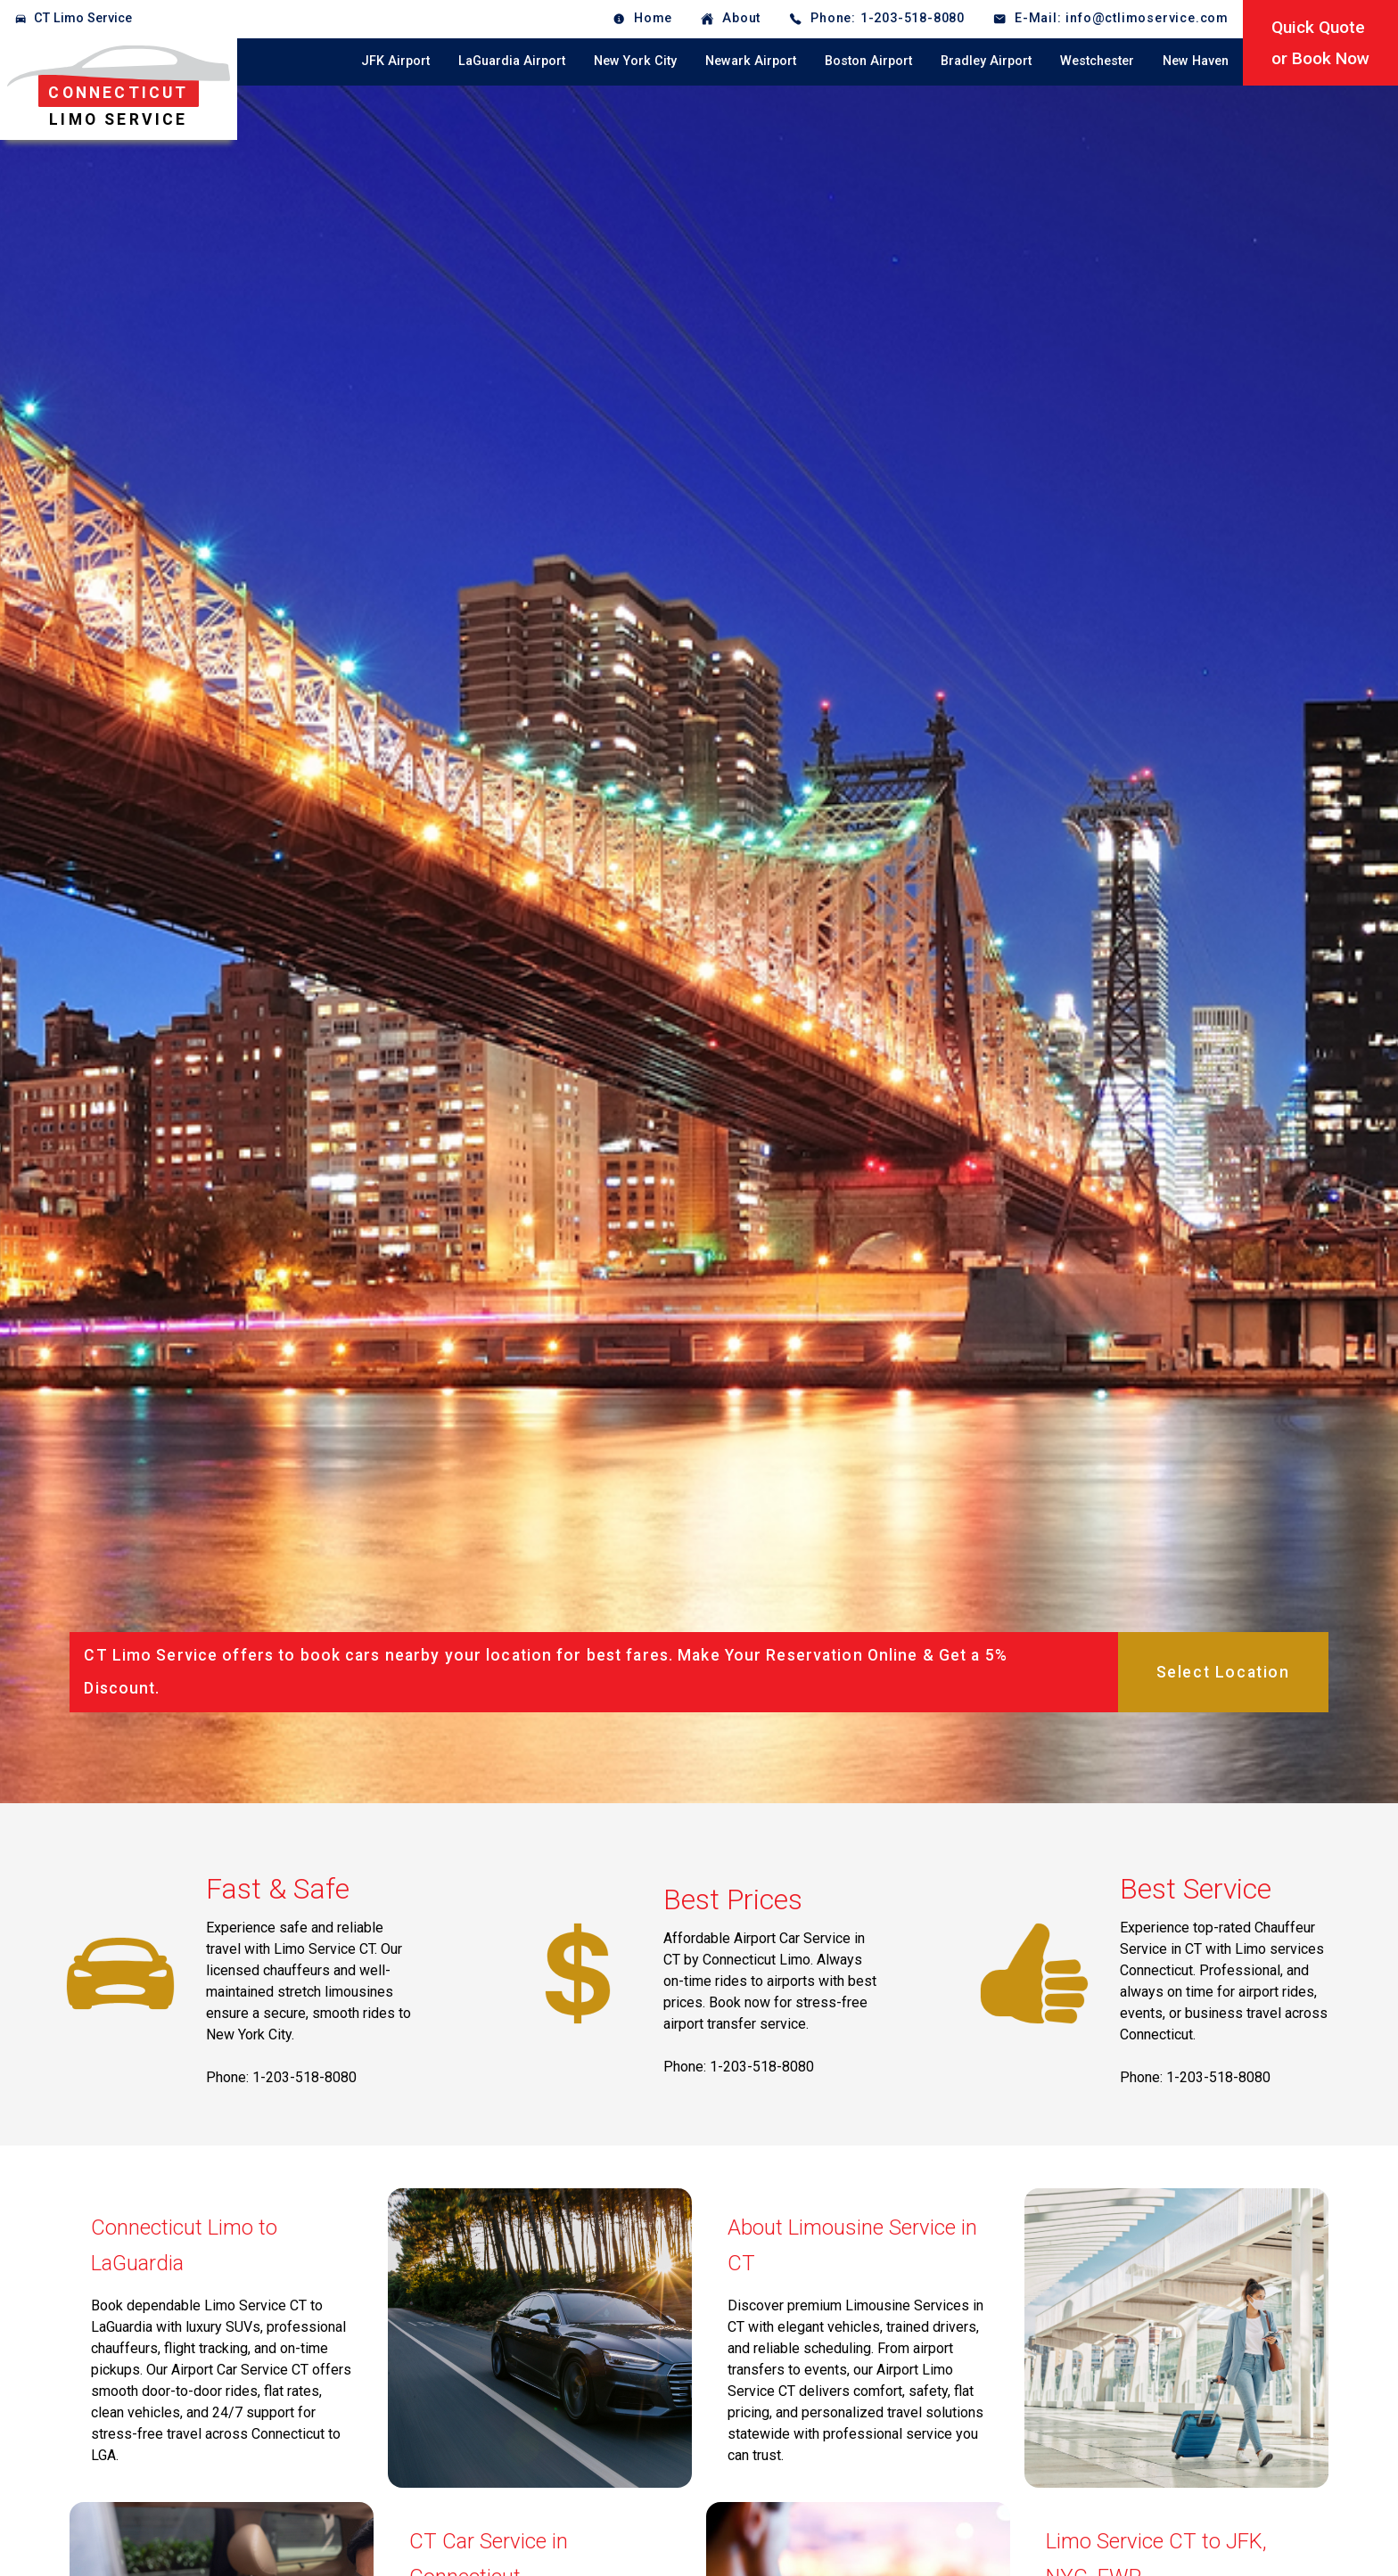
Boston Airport (868, 61)
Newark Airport (750, 61)
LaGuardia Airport (511, 61)
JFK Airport (395, 61)
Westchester (1097, 61)
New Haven (1196, 61)
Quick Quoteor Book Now (1320, 43)
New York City (635, 61)
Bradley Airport (986, 61)
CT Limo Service (83, 18)
